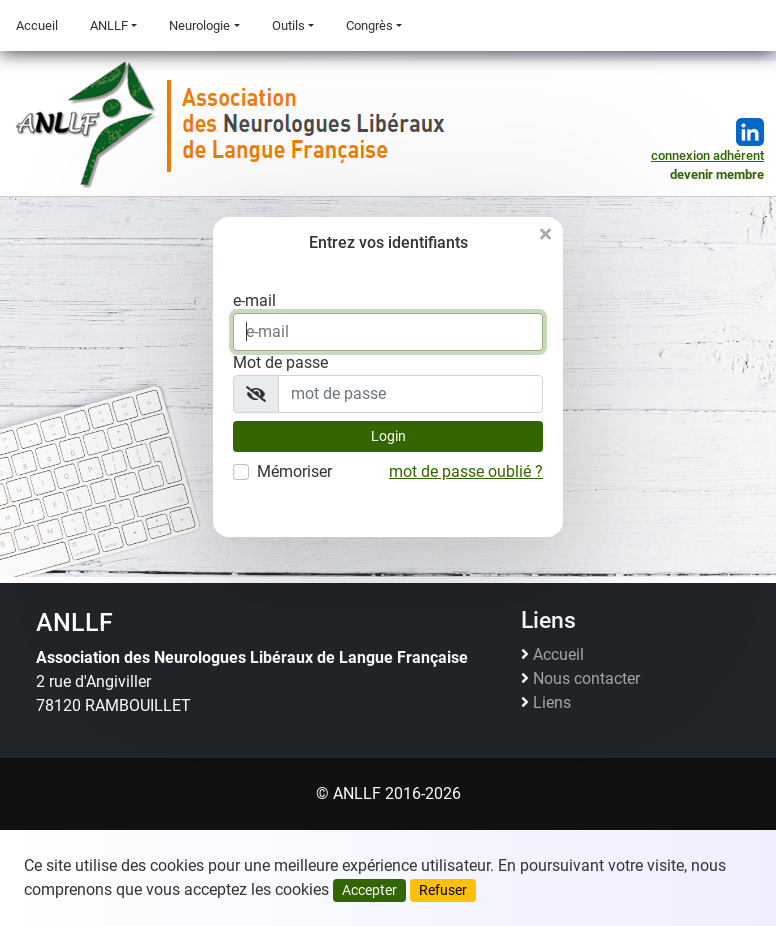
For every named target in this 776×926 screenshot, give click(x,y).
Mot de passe (280, 362)
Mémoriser (294, 471)
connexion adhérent (707, 155)
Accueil (37, 25)
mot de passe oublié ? (466, 471)
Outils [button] (288, 25)
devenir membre (717, 174)
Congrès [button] (369, 25)
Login (388, 436)
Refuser (443, 890)
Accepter (369, 890)
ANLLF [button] (109, 25)
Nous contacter (586, 679)
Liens (552, 703)
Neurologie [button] (199, 25)
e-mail (254, 300)
